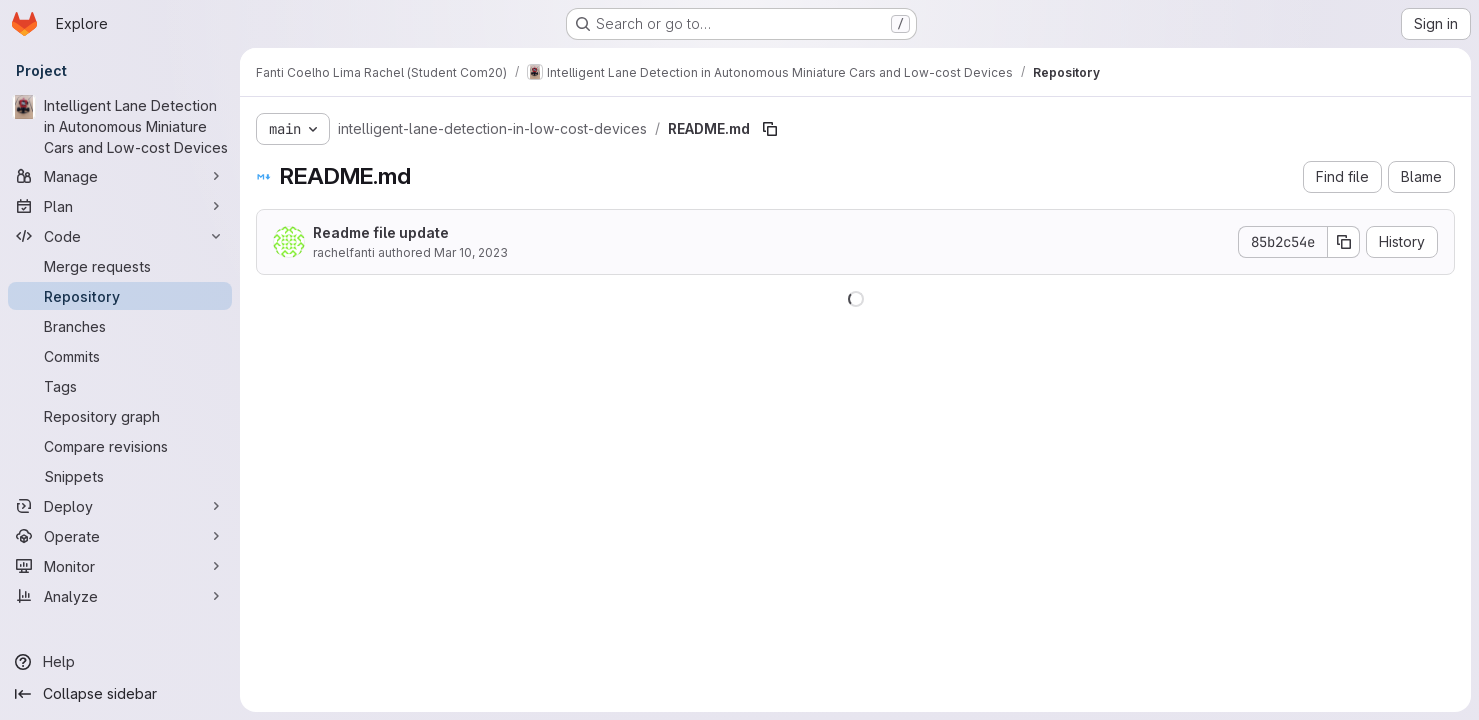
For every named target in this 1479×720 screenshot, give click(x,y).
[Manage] (120, 176)
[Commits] (120, 356)
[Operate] (120, 536)
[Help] (120, 662)
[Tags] (120, 386)
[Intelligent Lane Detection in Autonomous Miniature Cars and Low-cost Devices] (120, 126)
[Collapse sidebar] (120, 694)
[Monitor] (120, 566)
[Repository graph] (120, 416)
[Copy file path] (770, 129)
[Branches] (120, 326)
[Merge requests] (120, 266)
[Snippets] (120, 476)
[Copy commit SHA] (1344, 242)
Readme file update (381, 232)
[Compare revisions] (120, 446)
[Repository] (120, 296)
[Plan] (120, 206)
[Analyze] (120, 596)
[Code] (120, 236)
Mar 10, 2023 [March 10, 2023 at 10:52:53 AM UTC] (471, 252)
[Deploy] (120, 506)
